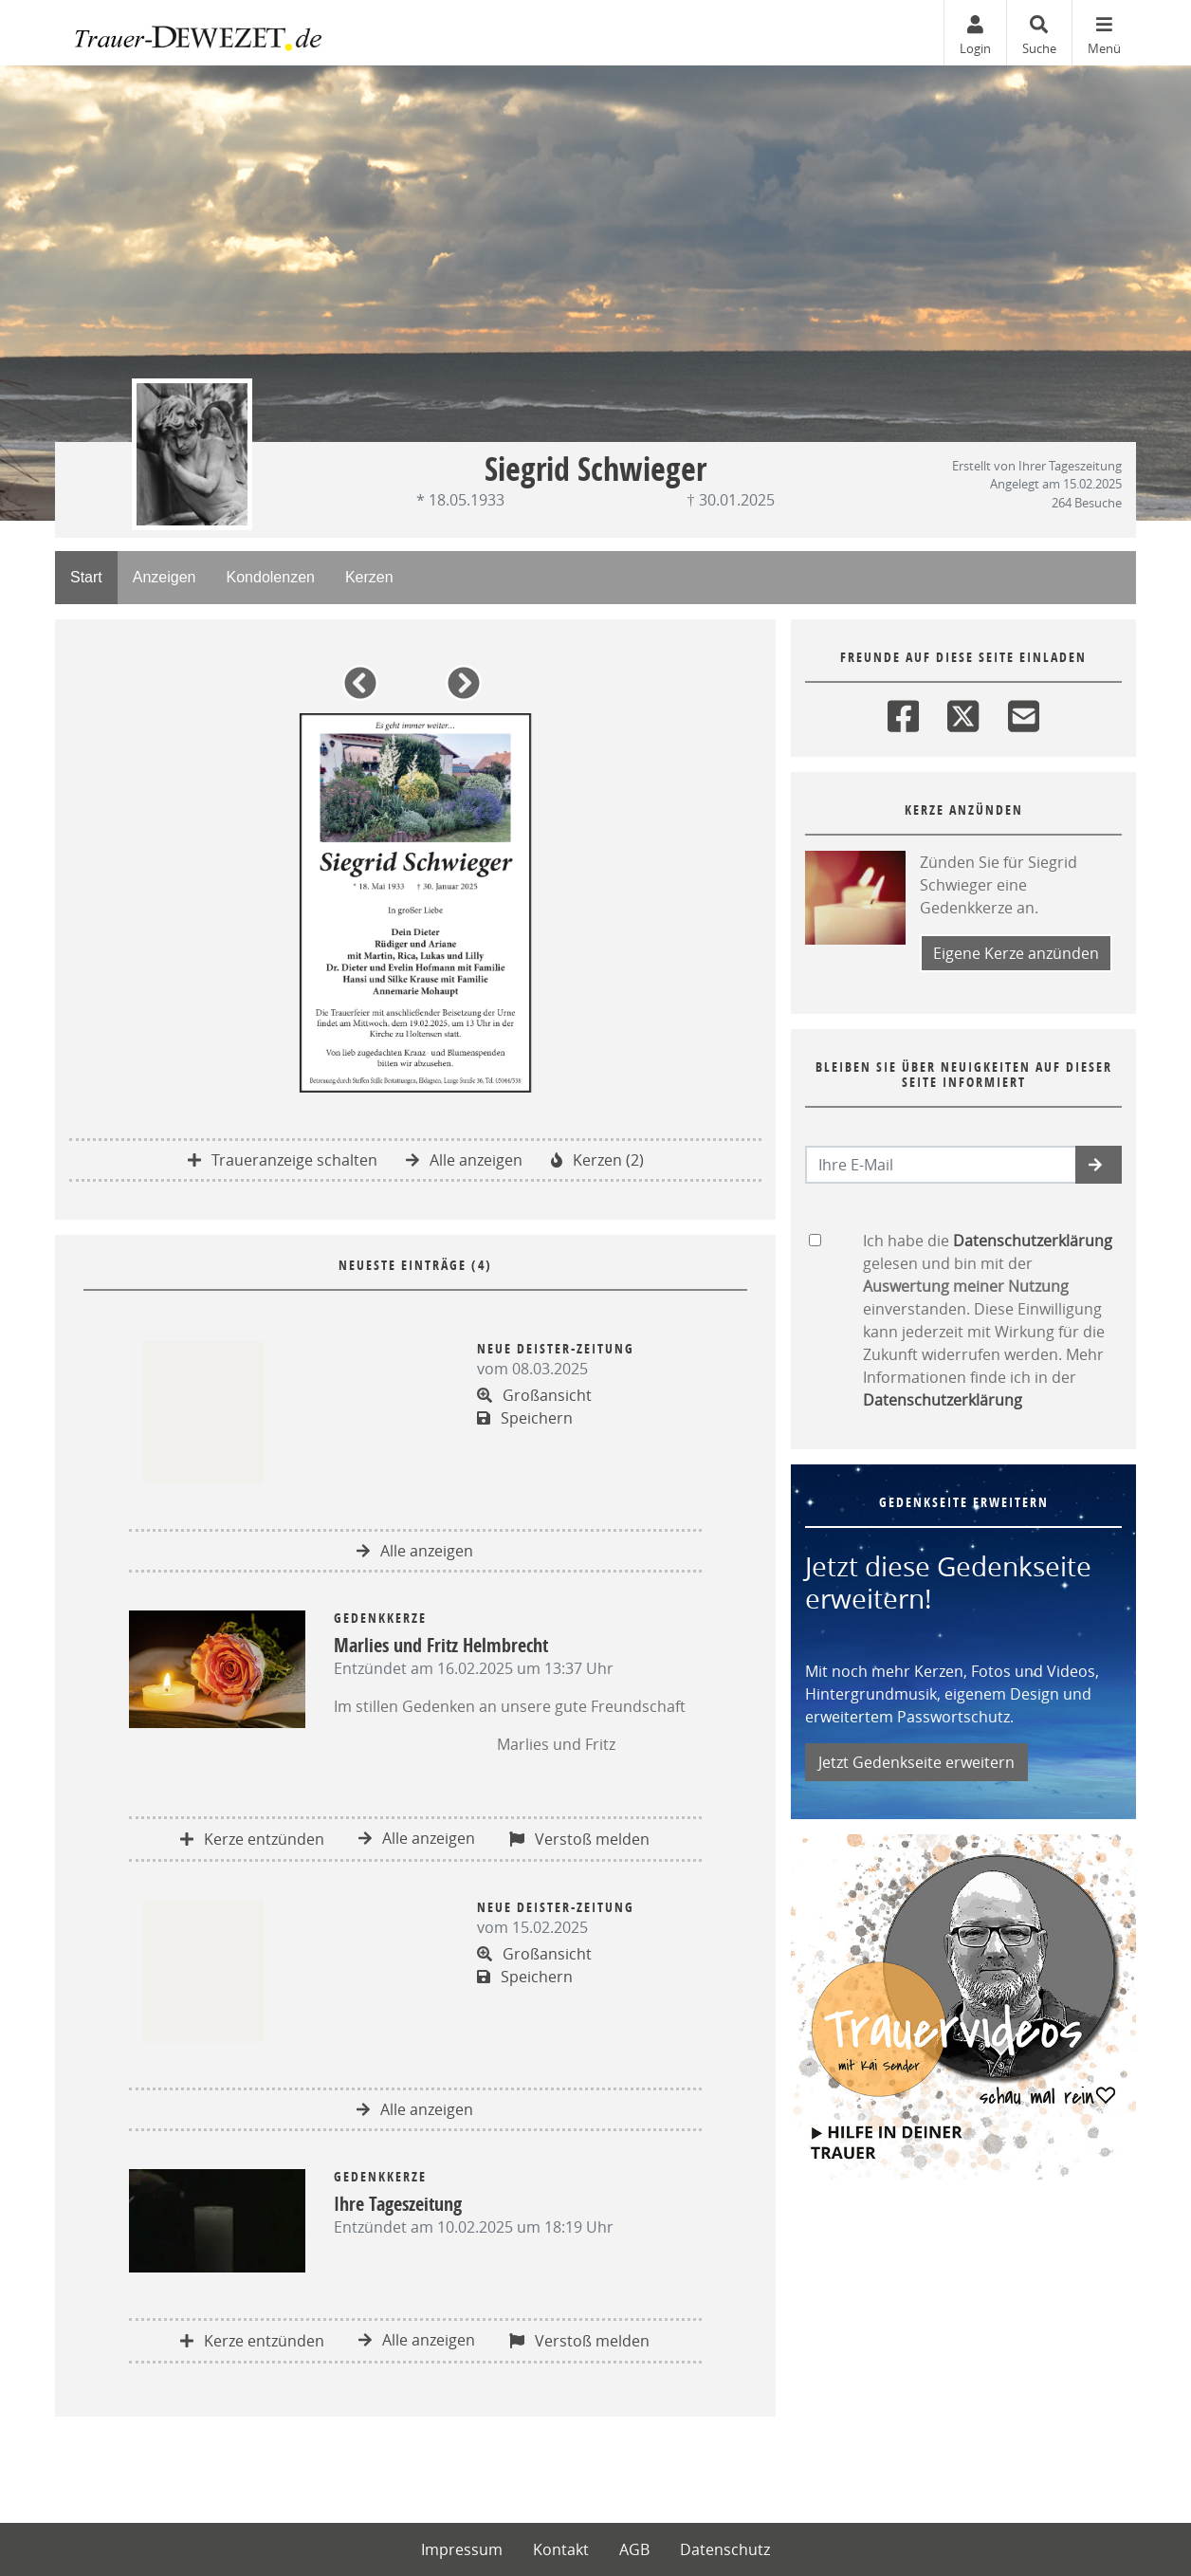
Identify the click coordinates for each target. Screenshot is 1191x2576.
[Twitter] (963, 712)
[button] (363, 690)
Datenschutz (725, 2549)
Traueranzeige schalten (282, 1160)
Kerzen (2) (597, 1160)
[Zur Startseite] (198, 33)
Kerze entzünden (252, 1839)
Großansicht (534, 1395)
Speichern (525, 1418)
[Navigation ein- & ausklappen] (1104, 32)
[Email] (1023, 712)
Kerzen (369, 577)
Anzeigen (164, 577)
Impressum (462, 2549)
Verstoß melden (579, 1839)
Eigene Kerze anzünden (1016, 953)
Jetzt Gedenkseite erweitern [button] (916, 1762)
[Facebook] (903, 712)
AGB (634, 2549)
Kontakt (561, 2549)
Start (86, 577)
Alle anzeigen (464, 1160)
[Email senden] (941, 1165)
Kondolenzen (271, 577)
